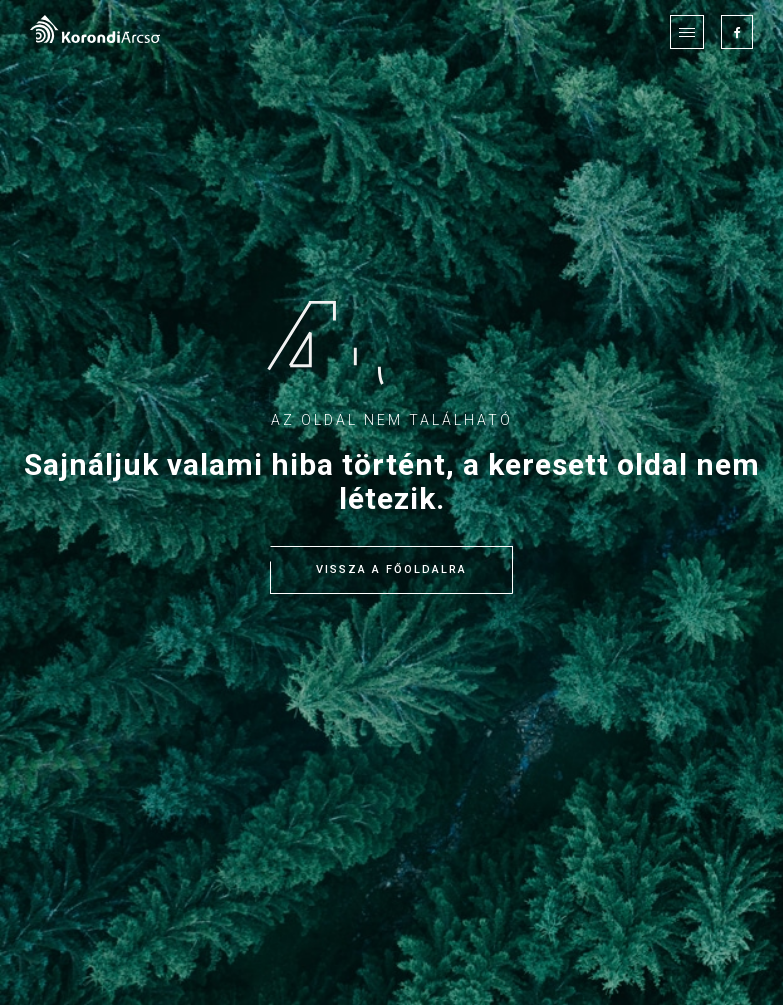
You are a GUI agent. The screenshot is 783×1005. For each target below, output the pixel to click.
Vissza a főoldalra (391, 570)
